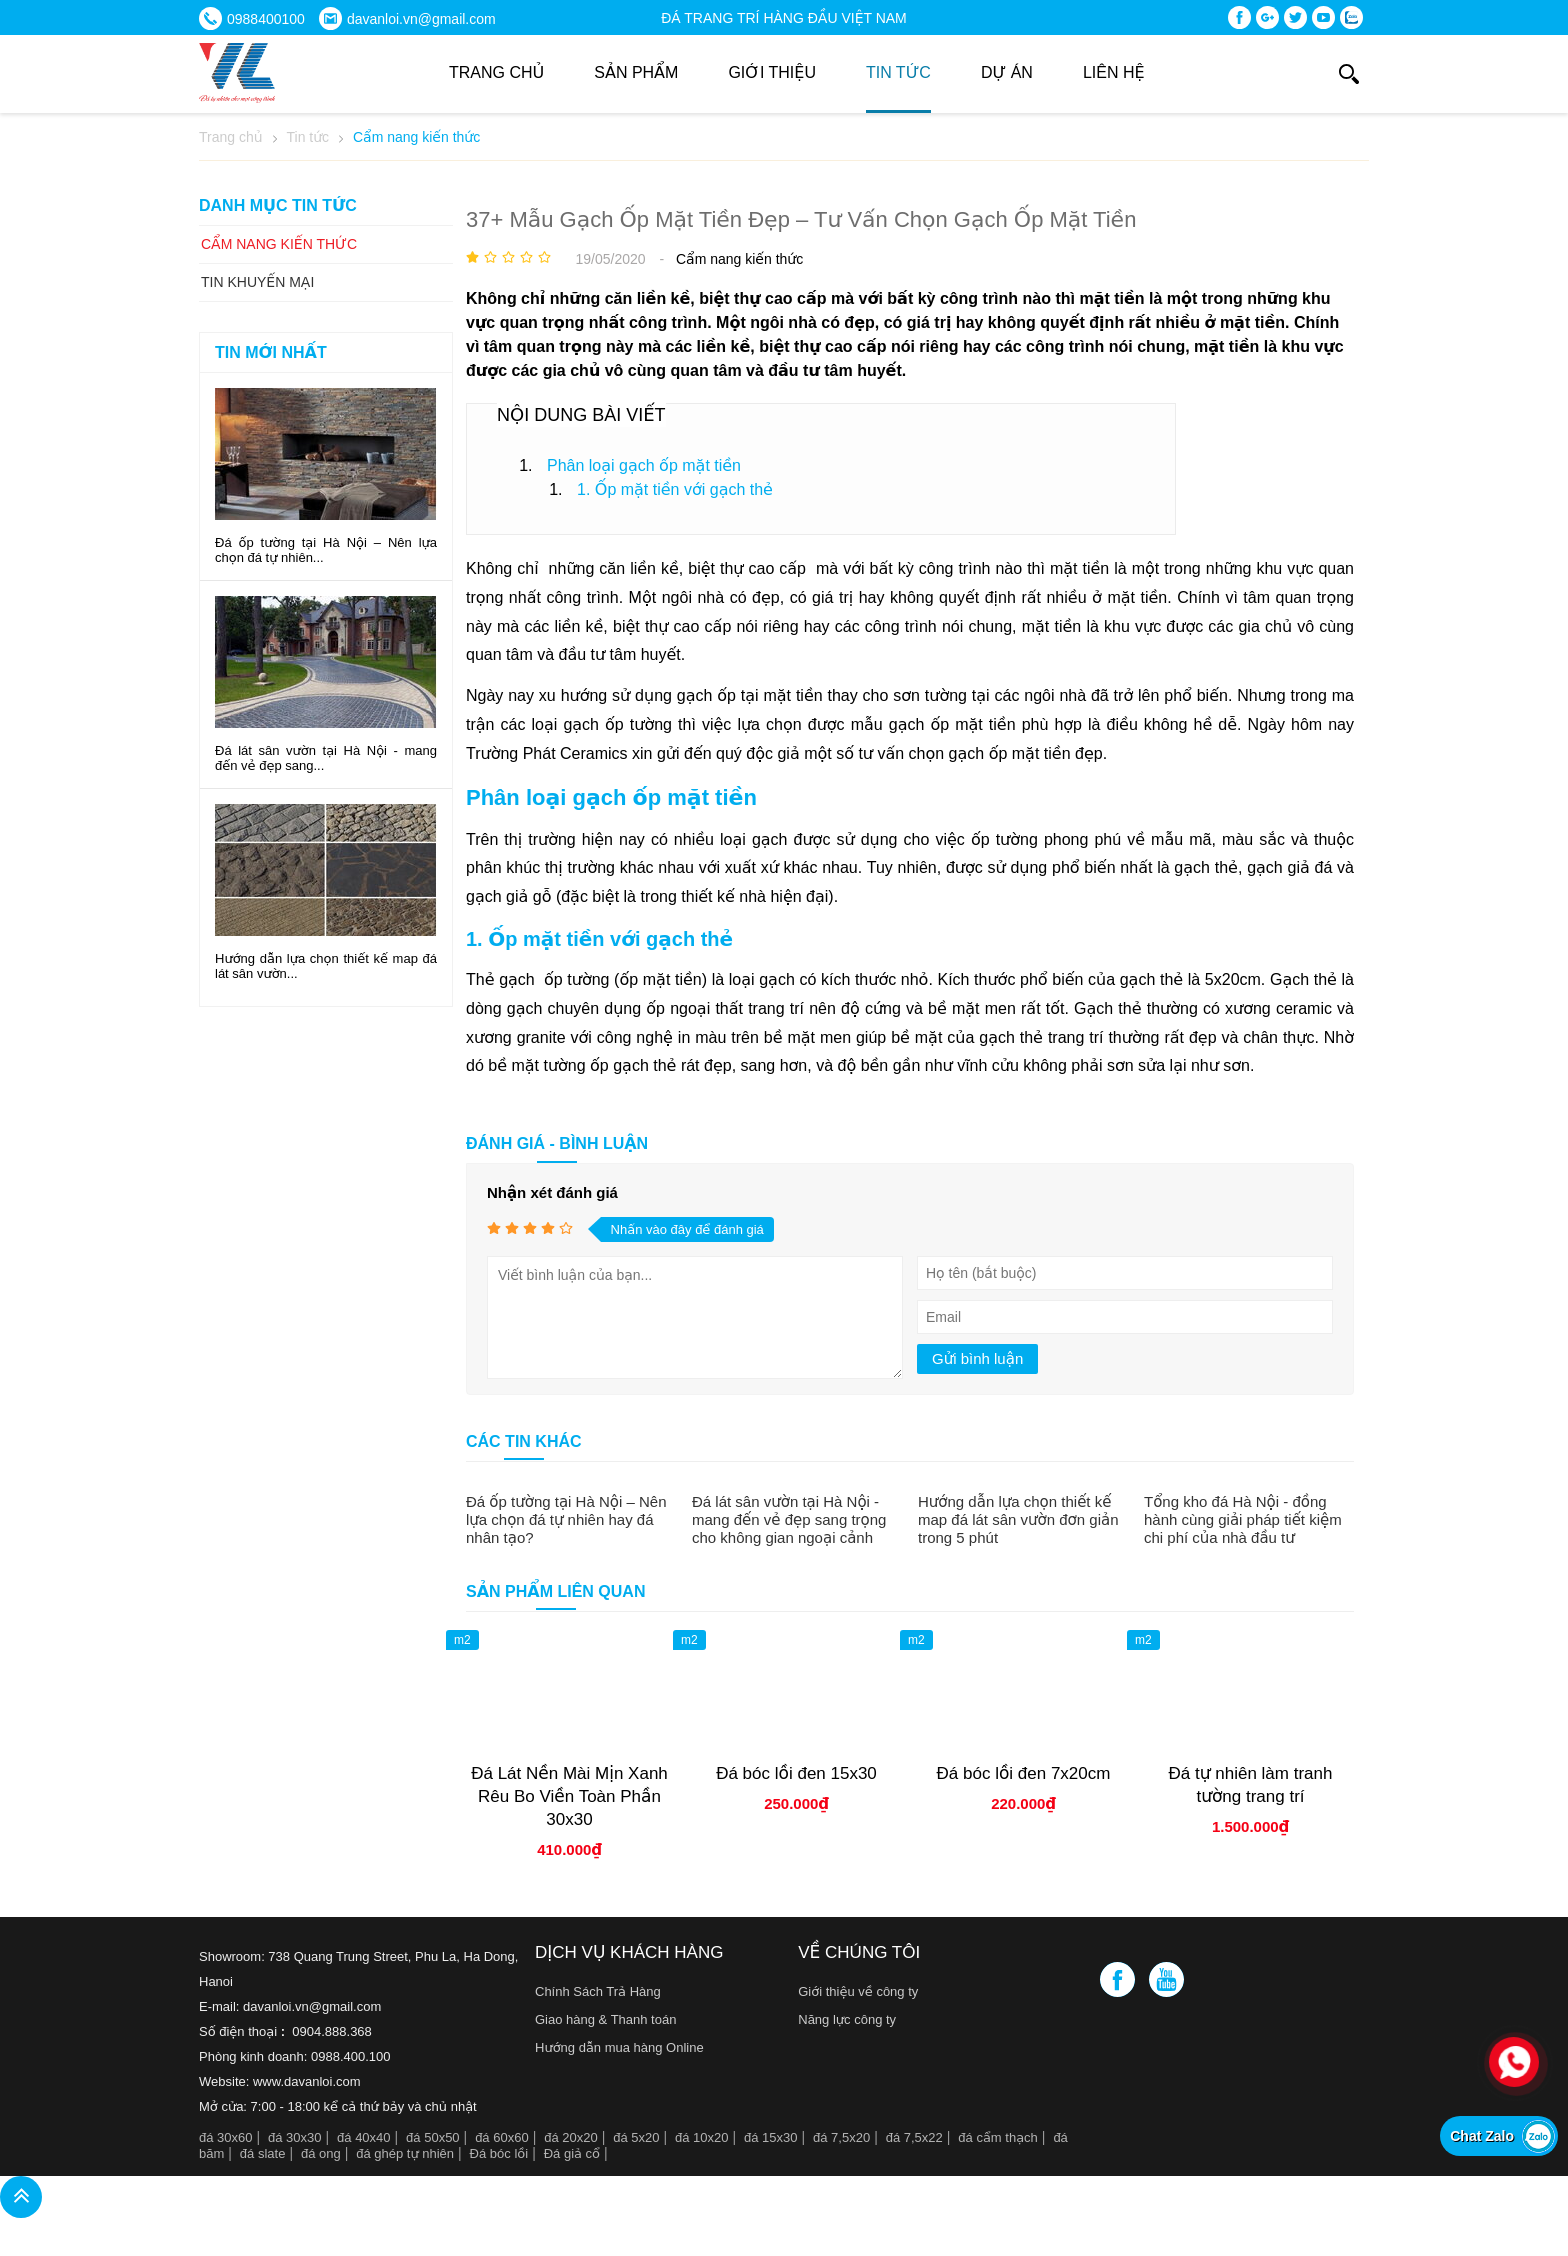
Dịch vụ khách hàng (629, 1952)
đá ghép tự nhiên (405, 2153)
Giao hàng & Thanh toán (605, 2019)
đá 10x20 (702, 2137)
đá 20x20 (571, 2137)
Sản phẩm (636, 72)
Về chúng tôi (859, 1952)
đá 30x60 (226, 2137)
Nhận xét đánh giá (552, 1192)
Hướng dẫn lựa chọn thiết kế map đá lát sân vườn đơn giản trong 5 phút (1018, 1519)
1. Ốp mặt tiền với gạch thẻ (675, 489)
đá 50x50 (433, 2137)
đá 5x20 (636, 2137)
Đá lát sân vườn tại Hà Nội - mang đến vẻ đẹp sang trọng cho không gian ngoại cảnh (789, 1519)
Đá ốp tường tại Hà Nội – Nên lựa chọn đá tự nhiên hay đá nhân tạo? (566, 1519)
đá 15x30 (771, 2137)
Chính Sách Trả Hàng (598, 1991)
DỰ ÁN (1007, 72)
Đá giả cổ (572, 2153)
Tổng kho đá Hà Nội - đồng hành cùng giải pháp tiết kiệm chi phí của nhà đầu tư (1243, 1519)
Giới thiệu (772, 72)
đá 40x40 (364, 2137)
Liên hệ (1114, 72)
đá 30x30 (295, 2137)
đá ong (321, 2153)
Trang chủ (496, 72)
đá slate (263, 2153)
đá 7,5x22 (914, 2137)
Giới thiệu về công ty (858, 1991)
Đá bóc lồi (499, 2153)
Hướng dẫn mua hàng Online (619, 2047)
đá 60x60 (502, 2137)
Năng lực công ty (847, 2019)
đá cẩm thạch (998, 2137)
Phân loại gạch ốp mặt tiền (644, 465)
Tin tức (898, 72)
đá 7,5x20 (841, 2137)
